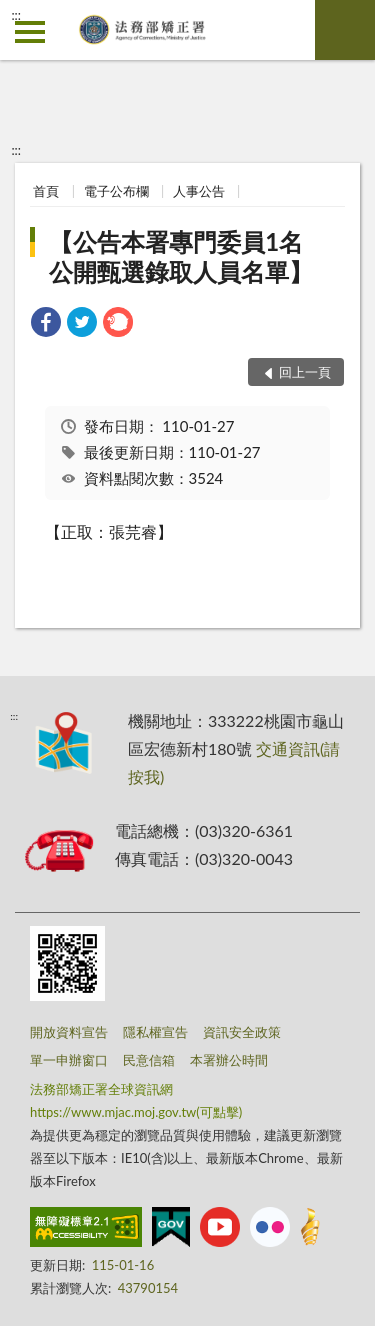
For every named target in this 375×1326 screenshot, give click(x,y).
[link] (46, 324)
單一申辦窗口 (69, 1060)
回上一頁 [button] (305, 372)
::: (16, 15)
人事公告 (199, 191)
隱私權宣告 (155, 1032)
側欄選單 (30, 32)
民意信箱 (149, 1060)
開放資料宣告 (69, 1032)
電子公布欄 (116, 191)
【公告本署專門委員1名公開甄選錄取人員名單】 (181, 256)
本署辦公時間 (229, 1060)
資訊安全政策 (242, 1032)
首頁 (46, 191)
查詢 (345, 30)
